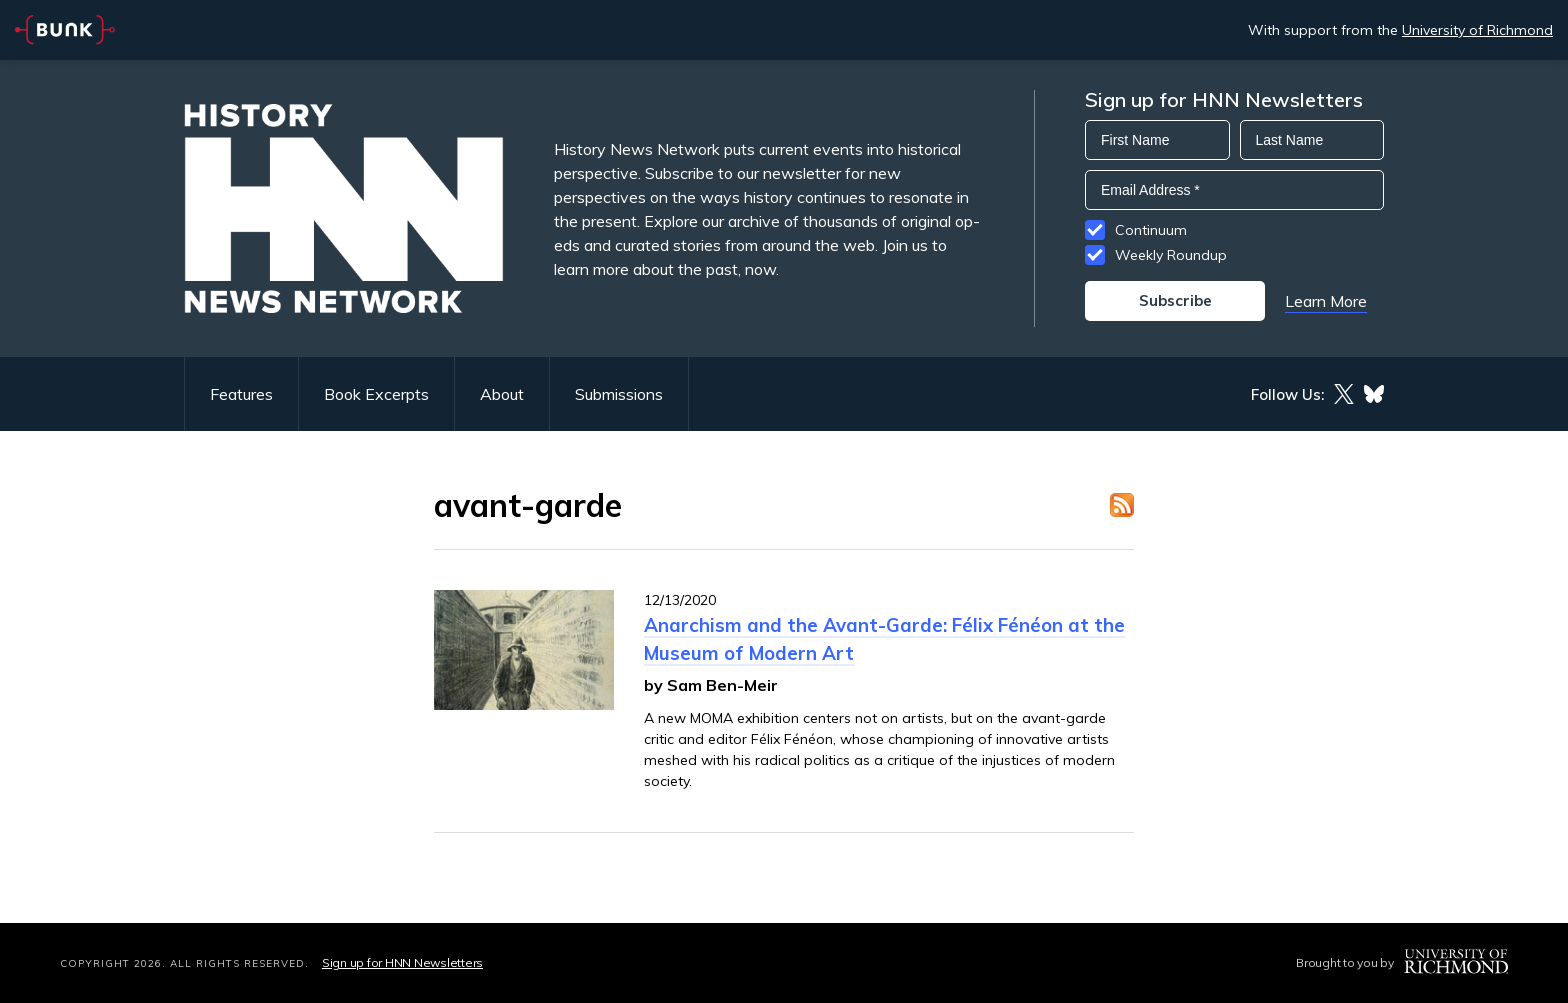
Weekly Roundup (1171, 255)
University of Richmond (1477, 30)
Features (241, 394)
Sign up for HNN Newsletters (402, 962)
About (502, 394)
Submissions (619, 394)
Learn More (1326, 301)
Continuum (1151, 230)
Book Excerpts (376, 394)
